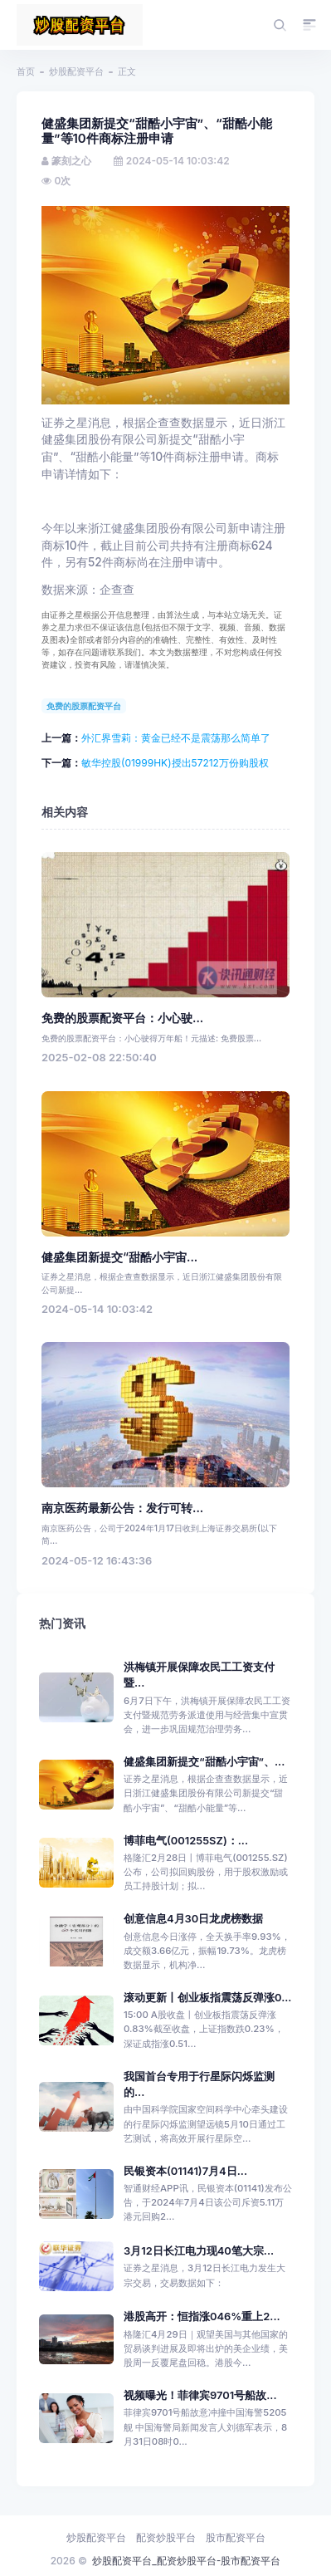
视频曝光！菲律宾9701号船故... (200, 2395)
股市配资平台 (235, 2537)
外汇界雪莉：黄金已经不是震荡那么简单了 (175, 738)
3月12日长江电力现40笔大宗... (199, 2251)
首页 (26, 71)
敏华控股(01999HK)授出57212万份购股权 (175, 763)
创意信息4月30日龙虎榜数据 (193, 1918)
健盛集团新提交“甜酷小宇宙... (119, 1257)
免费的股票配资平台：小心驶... (122, 1018)
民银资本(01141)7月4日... (185, 2171)
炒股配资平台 (76, 71)
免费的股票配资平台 (83, 706)
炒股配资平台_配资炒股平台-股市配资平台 (186, 2560)
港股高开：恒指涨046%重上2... (202, 2316)
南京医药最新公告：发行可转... (122, 1508)
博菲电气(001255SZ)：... (186, 1840)
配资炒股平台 (166, 2537)
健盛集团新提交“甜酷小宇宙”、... (204, 1762)
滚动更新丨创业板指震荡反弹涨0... (207, 1997)
